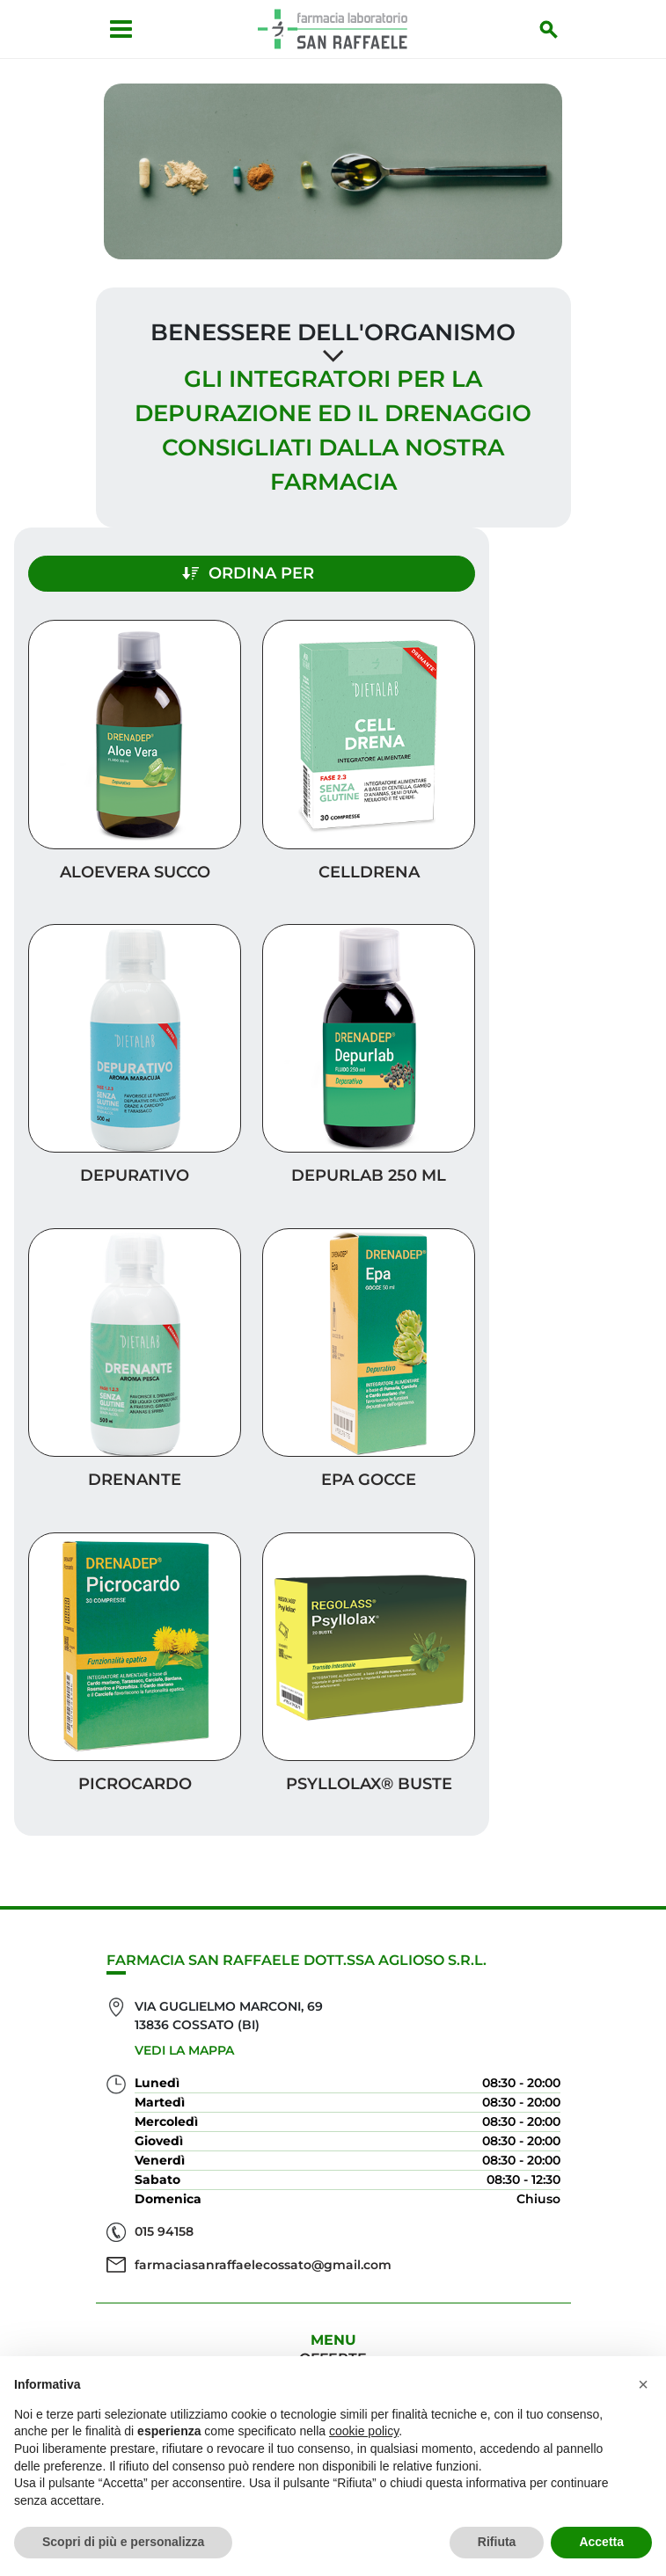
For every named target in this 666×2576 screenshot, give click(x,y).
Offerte (333, 2331)
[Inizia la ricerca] (556, 29)
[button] (643, 2384)
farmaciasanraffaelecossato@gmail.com (263, 2237)
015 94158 (164, 2204)
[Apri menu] (115, 29)
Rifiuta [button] (497, 2542)
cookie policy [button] (364, 2431)
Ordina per (248, 546)
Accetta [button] (601, 2542)
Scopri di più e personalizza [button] (123, 2542)
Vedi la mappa (184, 2022)
